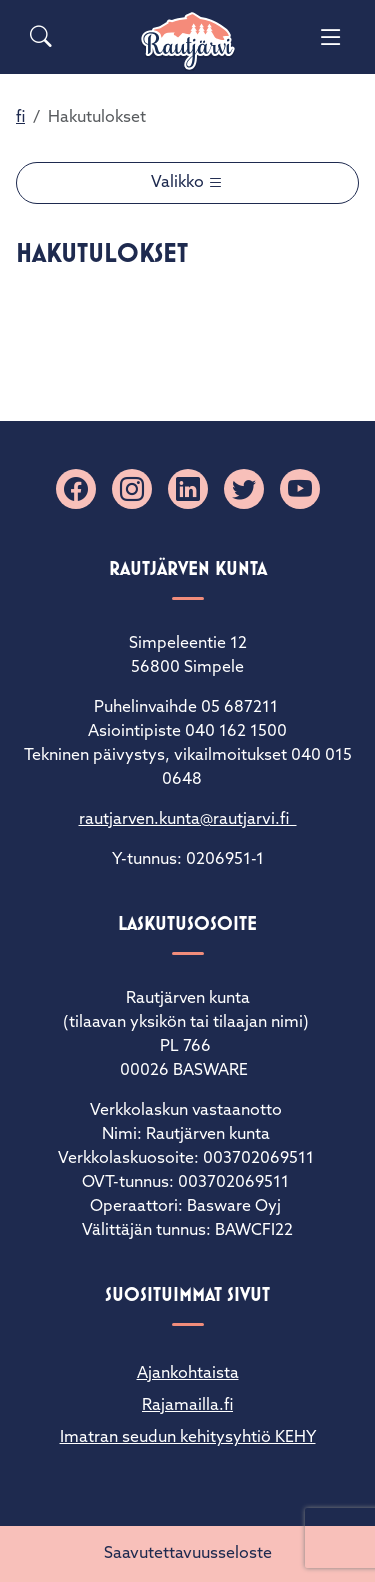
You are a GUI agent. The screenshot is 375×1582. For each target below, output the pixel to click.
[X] (244, 489)
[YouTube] (300, 489)
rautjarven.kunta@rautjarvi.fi (188, 820)
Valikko (179, 183)
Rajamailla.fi (187, 1406)
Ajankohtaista (188, 1374)
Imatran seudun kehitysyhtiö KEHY (188, 1438)
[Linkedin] (188, 489)
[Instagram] (132, 489)
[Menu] (331, 37)
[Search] (41, 37)
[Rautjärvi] (188, 41)
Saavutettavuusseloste (188, 1554)
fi (20, 118)
